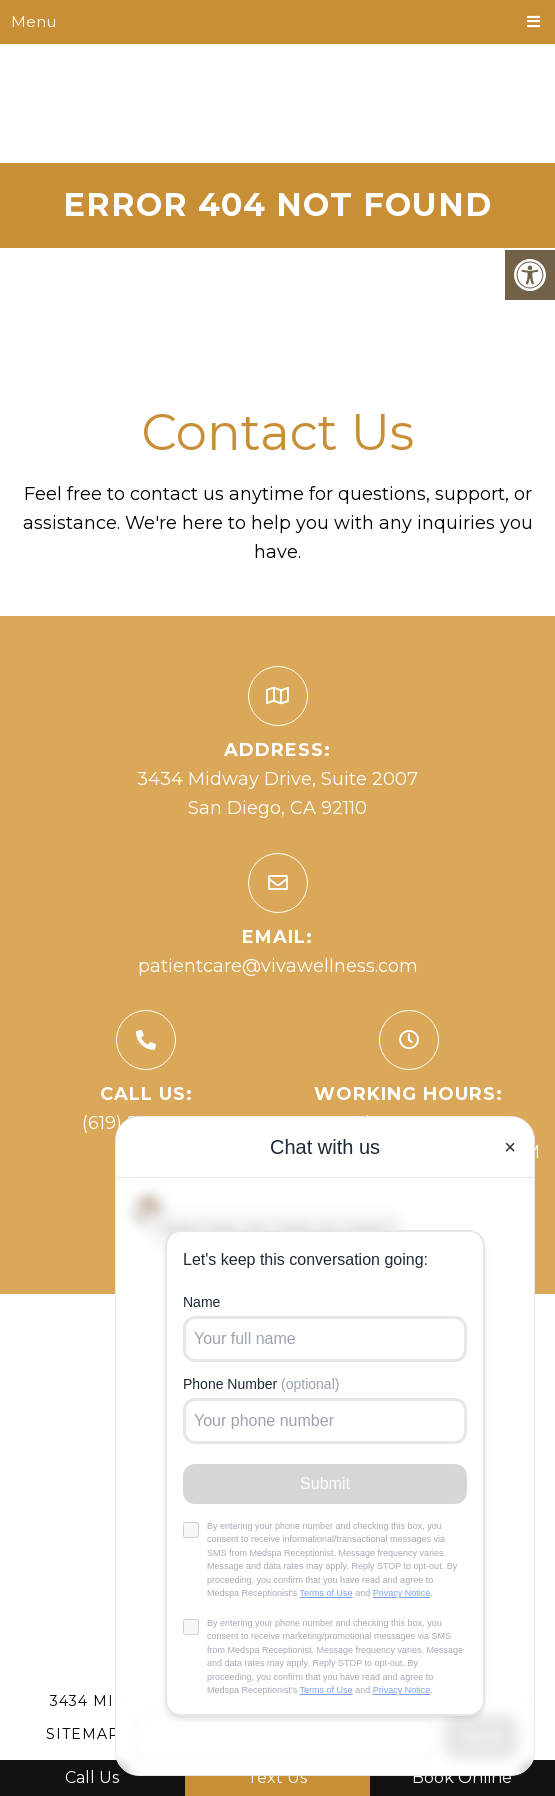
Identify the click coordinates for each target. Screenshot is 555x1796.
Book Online (462, 1777)
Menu (33, 21)
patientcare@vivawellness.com (278, 966)
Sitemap (83, 1734)
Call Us (92, 1777)
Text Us (277, 1777)
